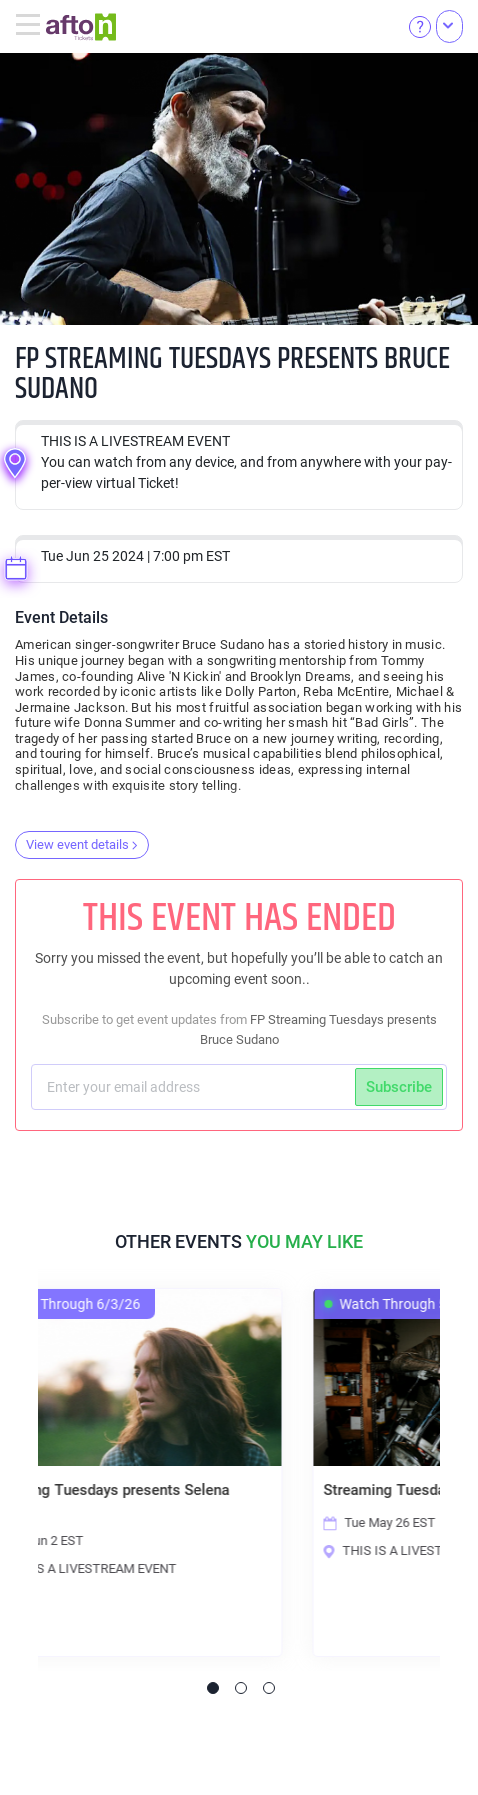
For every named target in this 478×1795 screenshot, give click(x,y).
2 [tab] (241, 1688)
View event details (82, 844)
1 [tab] (213, 1688)
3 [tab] (269, 1688)
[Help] (420, 26)
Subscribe (399, 1087)
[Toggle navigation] (30, 26)
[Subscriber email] (195, 1087)
